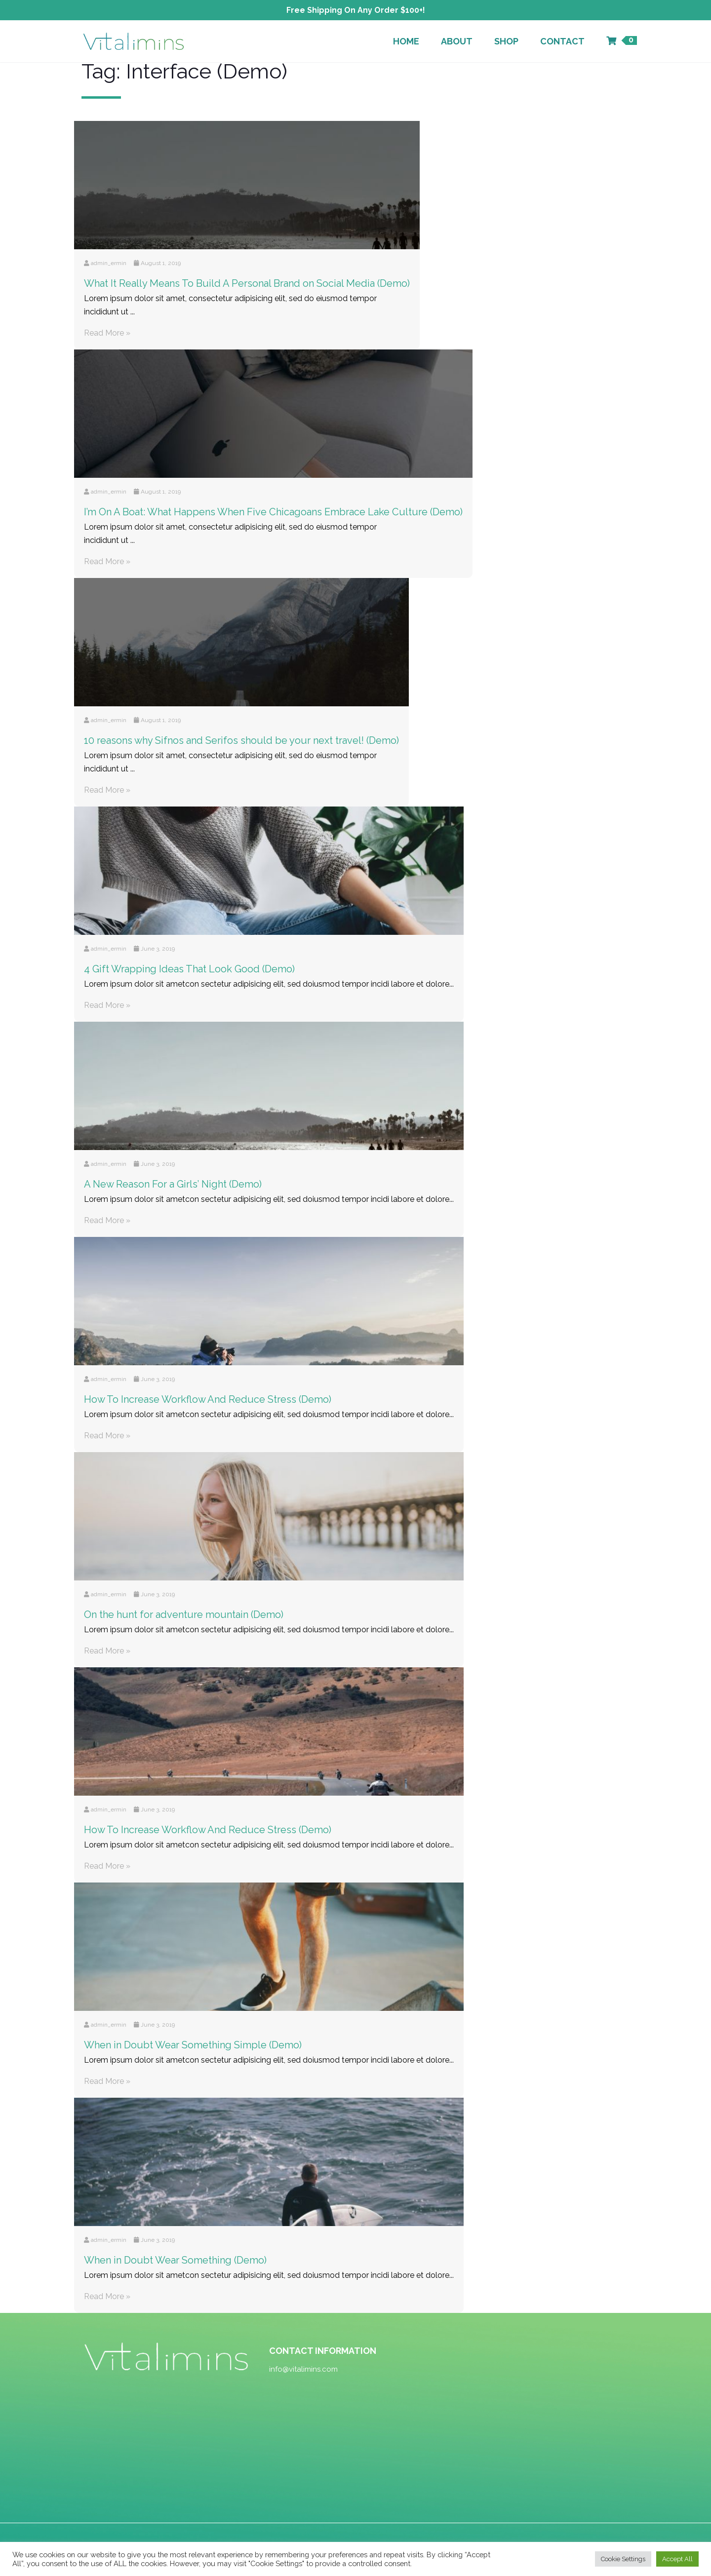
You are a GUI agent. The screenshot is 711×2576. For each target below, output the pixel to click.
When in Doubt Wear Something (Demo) (175, 2260)
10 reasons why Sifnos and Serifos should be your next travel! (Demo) (241, 740)
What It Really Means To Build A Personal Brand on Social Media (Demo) (247, 283)
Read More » (107, 333)
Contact (562, 41)
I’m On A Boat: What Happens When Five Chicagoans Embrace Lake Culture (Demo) (273, 512)
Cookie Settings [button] (623, 2559)
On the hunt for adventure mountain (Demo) (183, 1614)
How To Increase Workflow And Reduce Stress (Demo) (207, 1399)
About (457, 41)
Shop (506, 41)
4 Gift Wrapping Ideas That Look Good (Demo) (189, 969)
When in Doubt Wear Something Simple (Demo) (193, 2045)
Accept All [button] (677, 2559)
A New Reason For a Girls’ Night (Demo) (173, 1184)
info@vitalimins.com (303, 2369)
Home (406, 41)
